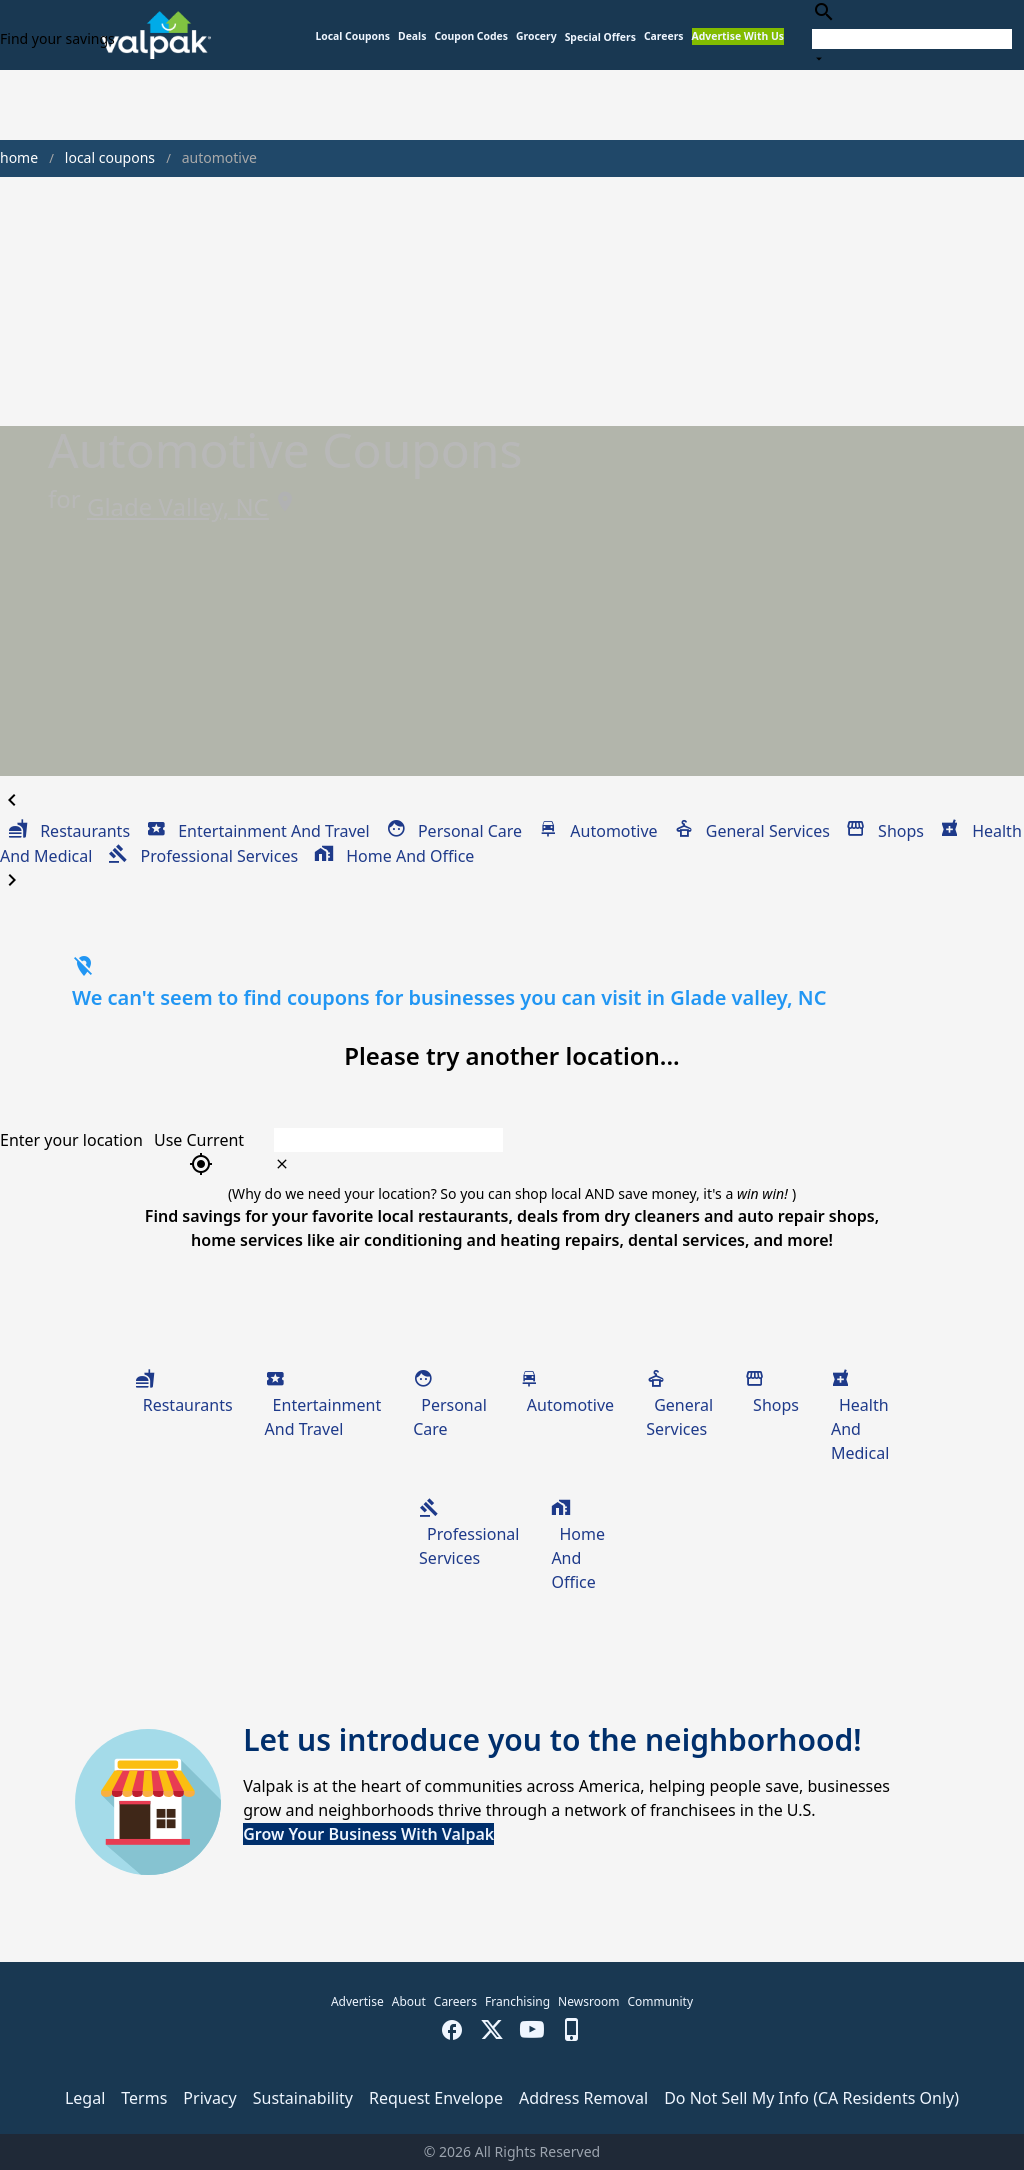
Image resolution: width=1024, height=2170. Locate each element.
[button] (600, 37)
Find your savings (57, 38)
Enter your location (71, 1140)
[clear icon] (282, 1164)
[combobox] (912, 34)
